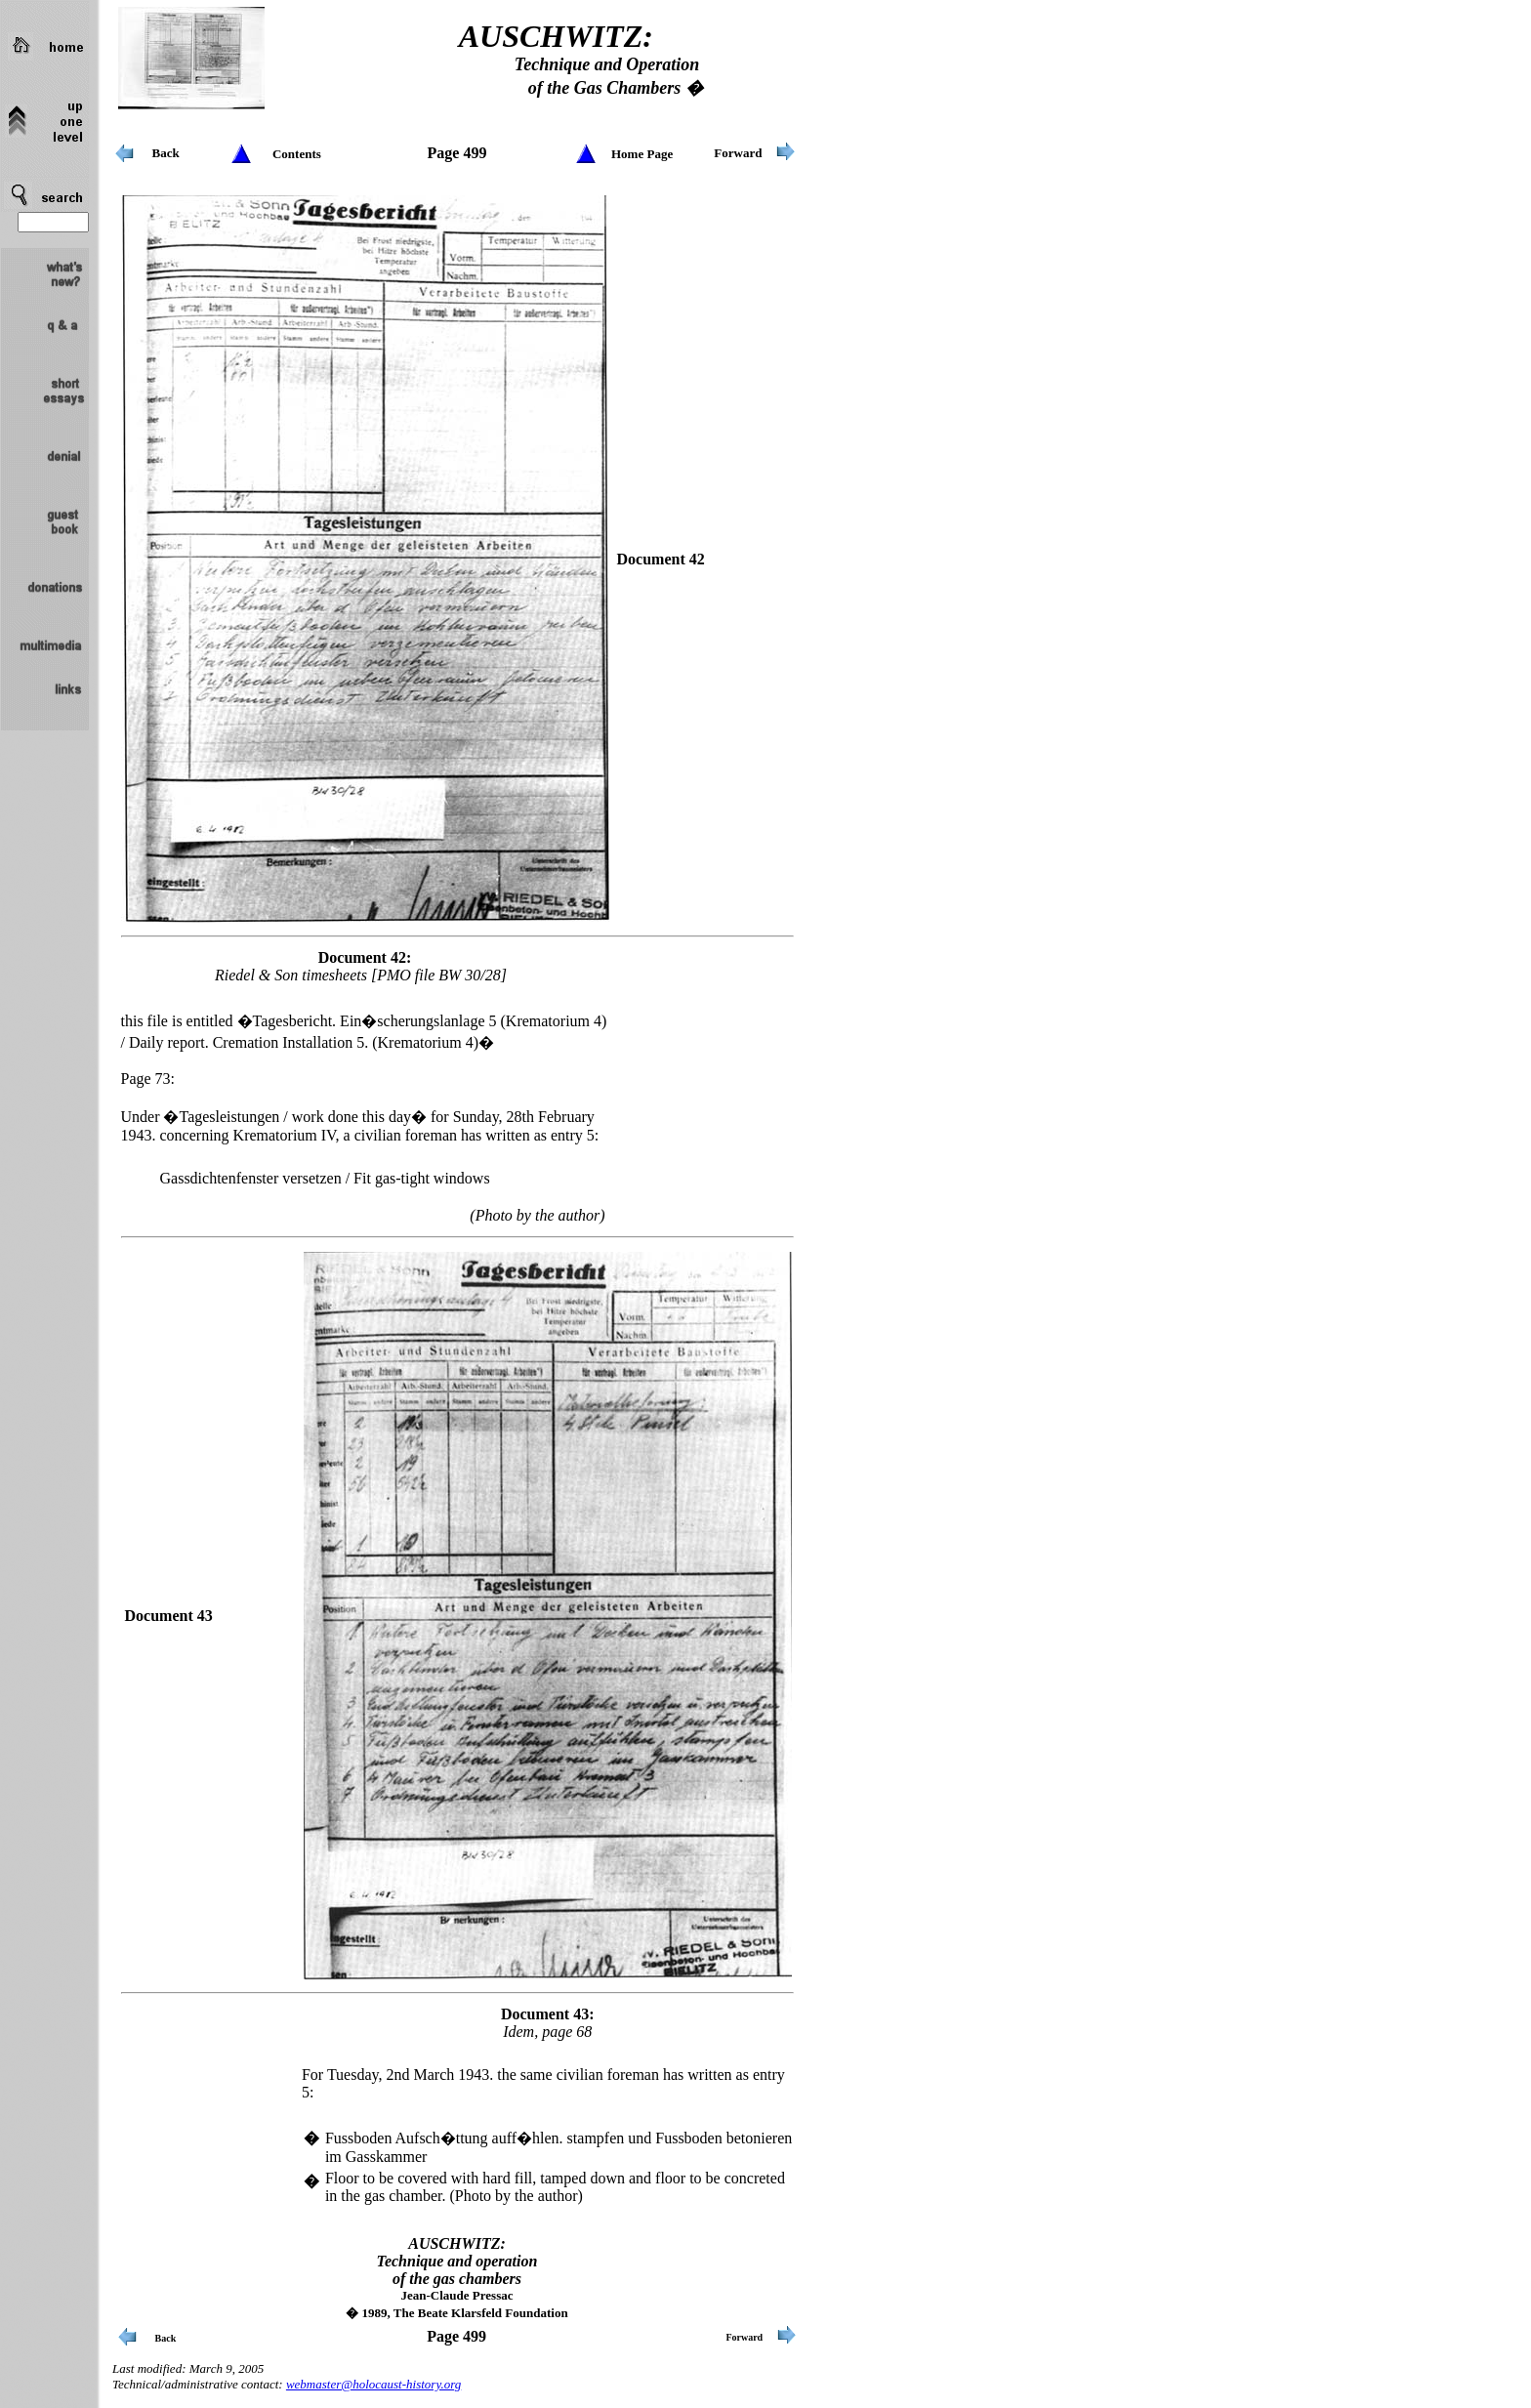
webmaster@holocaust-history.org (373, 2384)
